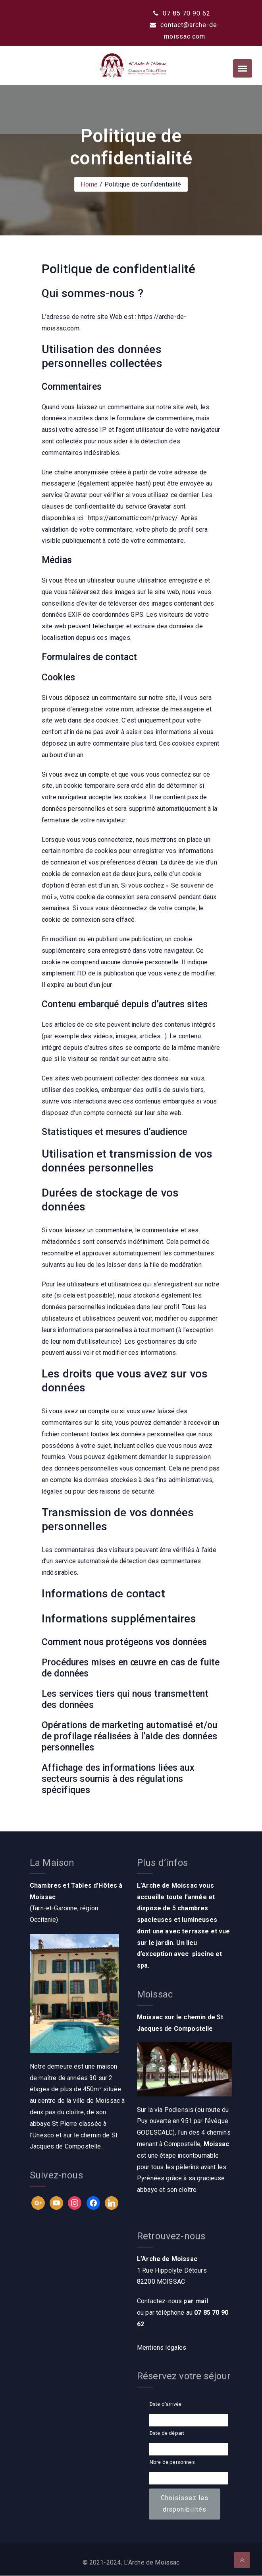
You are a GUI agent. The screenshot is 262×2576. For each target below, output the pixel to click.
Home (89, 184)
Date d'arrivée (165, 2404)
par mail (195, 2301)
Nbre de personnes (172, 2462)
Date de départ (167, 2433)
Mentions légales (162, 2347)
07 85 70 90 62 (181, 13)
